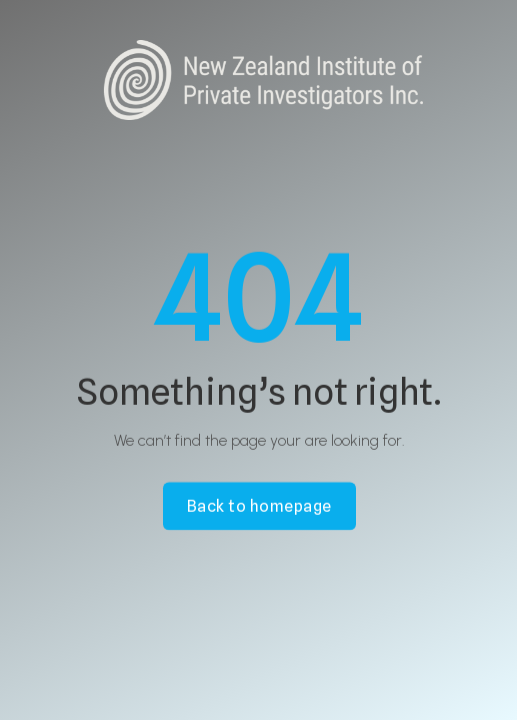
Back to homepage (258, 505)
